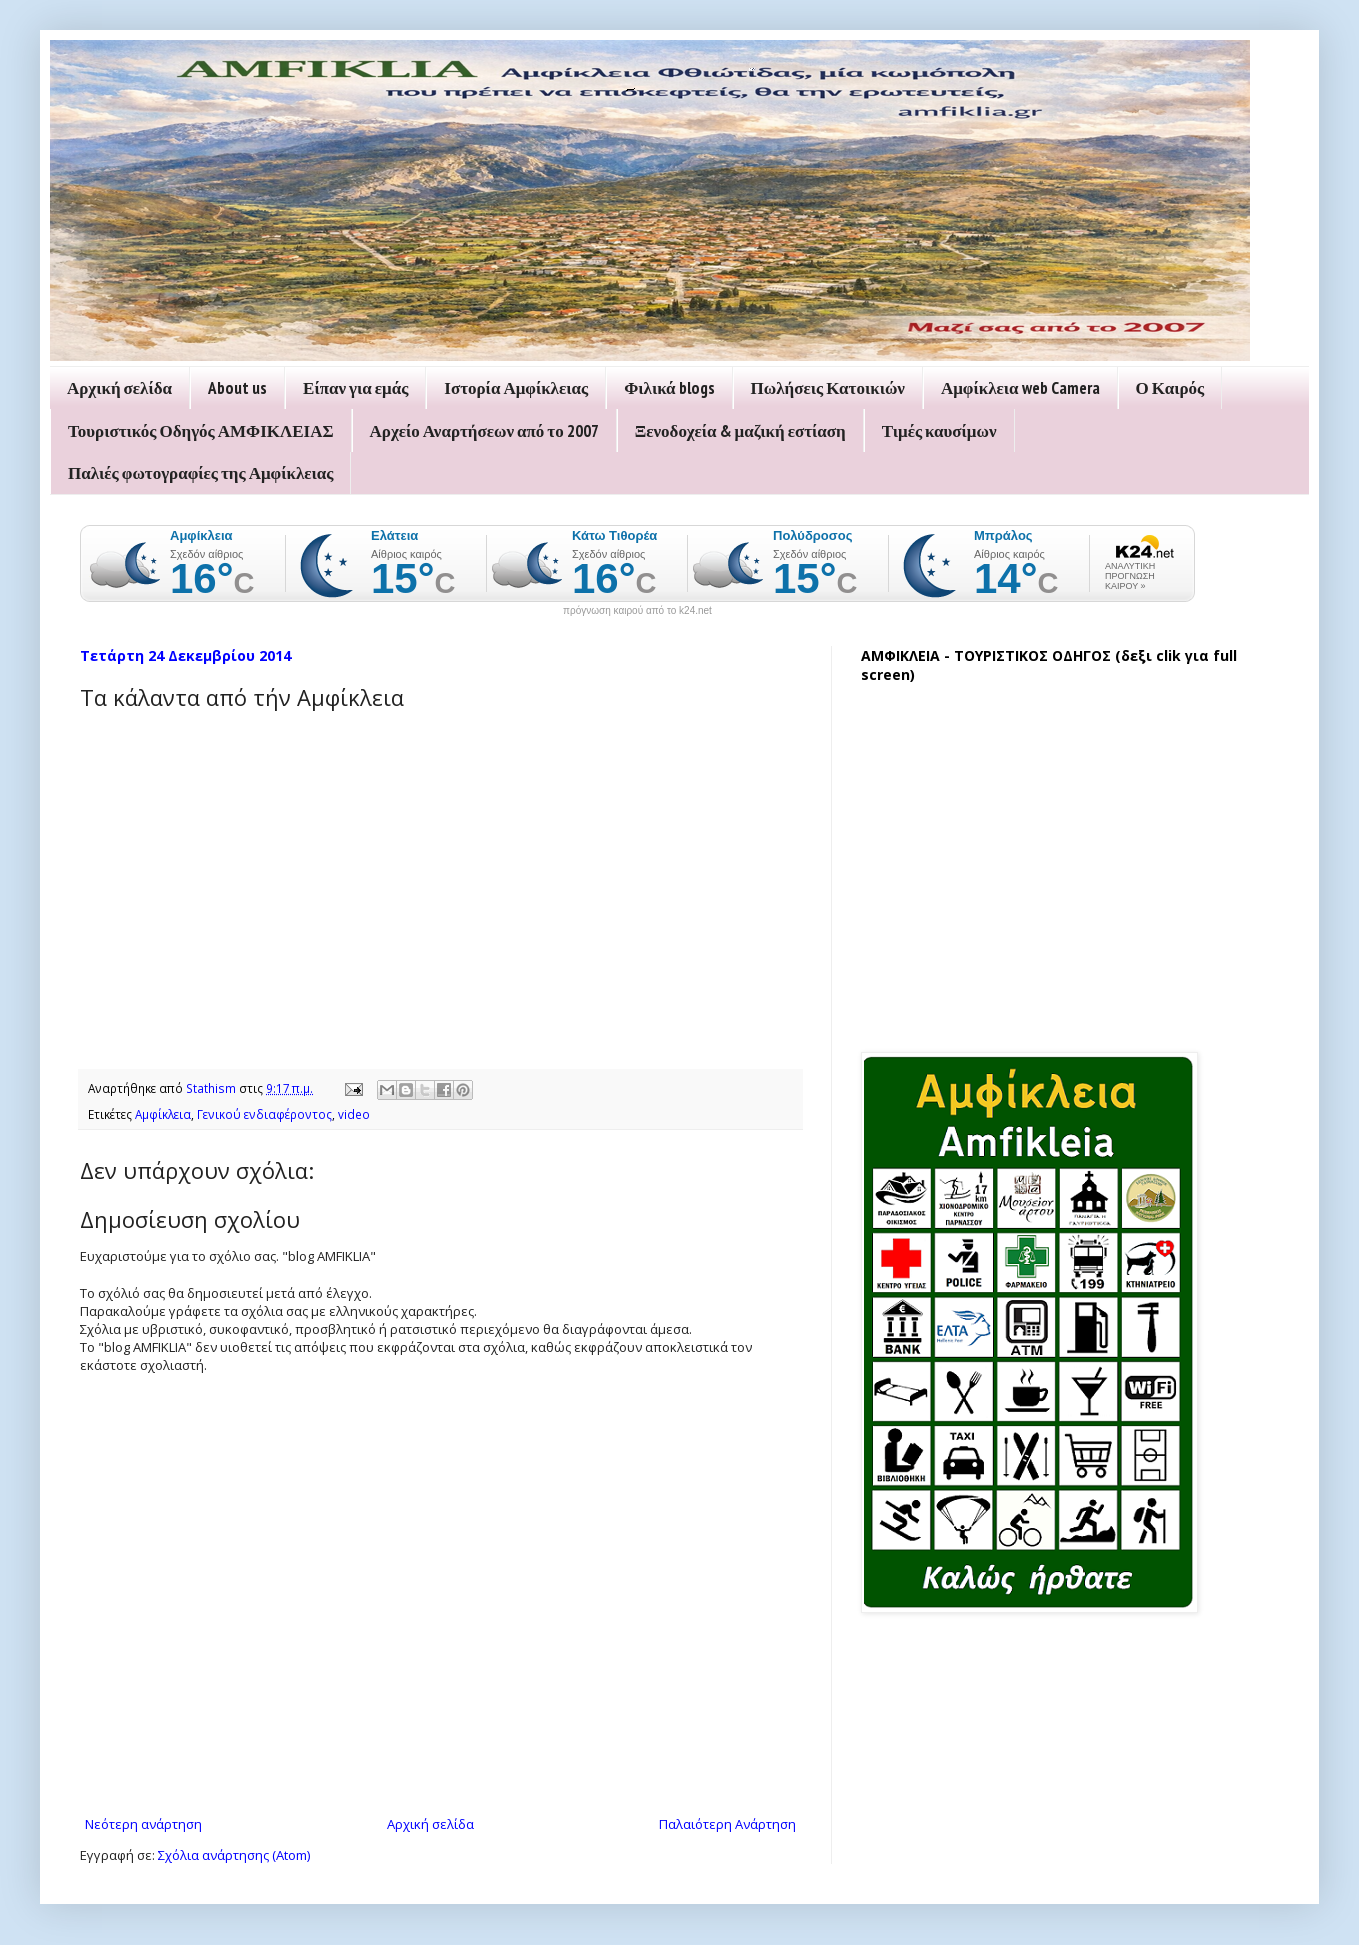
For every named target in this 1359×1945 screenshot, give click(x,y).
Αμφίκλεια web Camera (1020, 388)
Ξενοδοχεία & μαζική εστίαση (740, 431)
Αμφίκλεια (163, 1114)
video (354, 1114)
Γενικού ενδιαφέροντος (264, 1114)
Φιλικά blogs (669, 388)
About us (237, 388)
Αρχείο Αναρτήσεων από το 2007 (484, 431)
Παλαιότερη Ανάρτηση (727, 1824)
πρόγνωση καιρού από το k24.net (637, 611)
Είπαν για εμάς (355, 388)
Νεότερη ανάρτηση (143, 1824)
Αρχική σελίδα (119, 388)
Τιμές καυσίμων (939, 431)
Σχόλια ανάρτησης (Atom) (234, 1855)
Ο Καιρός (1170, 388)
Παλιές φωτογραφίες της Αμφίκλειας (200, 473)
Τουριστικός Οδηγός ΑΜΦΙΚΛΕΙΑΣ (201, 431)
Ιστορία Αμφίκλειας (516, 388)
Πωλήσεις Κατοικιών (828, 388)
